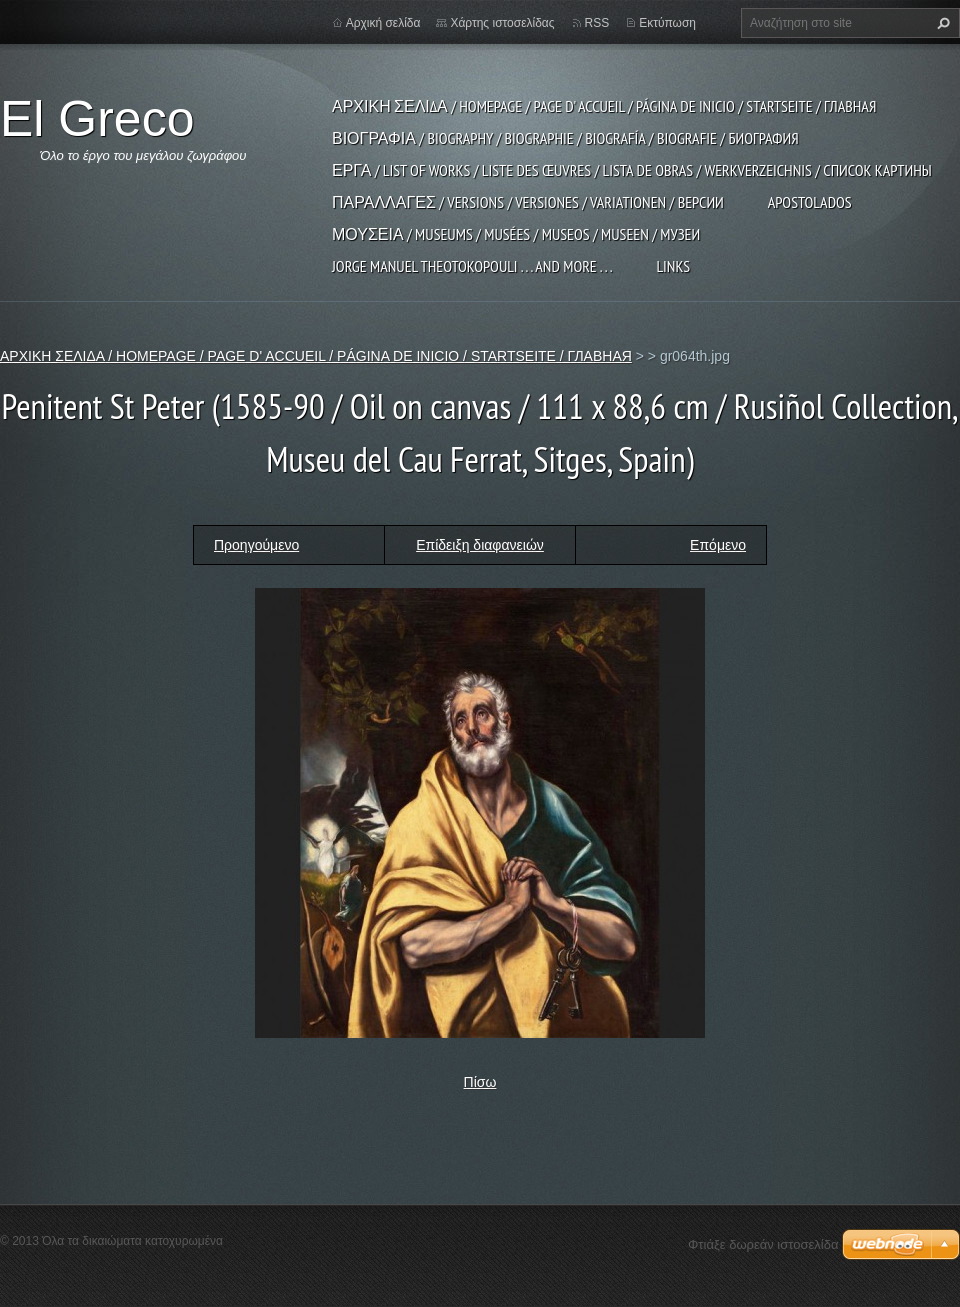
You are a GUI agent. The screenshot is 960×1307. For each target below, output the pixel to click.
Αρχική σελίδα (383, 23)
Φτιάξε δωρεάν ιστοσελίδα (763, 1244)
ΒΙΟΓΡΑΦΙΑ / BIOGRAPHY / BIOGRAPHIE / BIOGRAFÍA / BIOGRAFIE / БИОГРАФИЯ (565, 138)
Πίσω (480, 1082)
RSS (597, 23)
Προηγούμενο (256, 545)
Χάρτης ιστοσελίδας (502, 23)
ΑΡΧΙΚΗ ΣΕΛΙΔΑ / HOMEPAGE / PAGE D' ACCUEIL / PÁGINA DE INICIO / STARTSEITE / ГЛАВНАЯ (604, 106)
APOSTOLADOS (810, 202)
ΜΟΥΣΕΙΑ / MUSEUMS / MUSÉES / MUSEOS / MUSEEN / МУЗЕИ (516, 234)
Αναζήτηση (941, 23)
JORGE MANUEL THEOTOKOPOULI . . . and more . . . (472, 266)
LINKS (673, 266)
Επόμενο (718, 545)
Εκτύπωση (667, 23)
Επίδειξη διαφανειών (480, 545)
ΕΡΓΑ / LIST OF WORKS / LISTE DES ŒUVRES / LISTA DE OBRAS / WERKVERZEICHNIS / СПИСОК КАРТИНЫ (632, 170)
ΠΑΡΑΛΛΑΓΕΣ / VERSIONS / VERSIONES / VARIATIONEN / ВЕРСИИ (528, 202)
